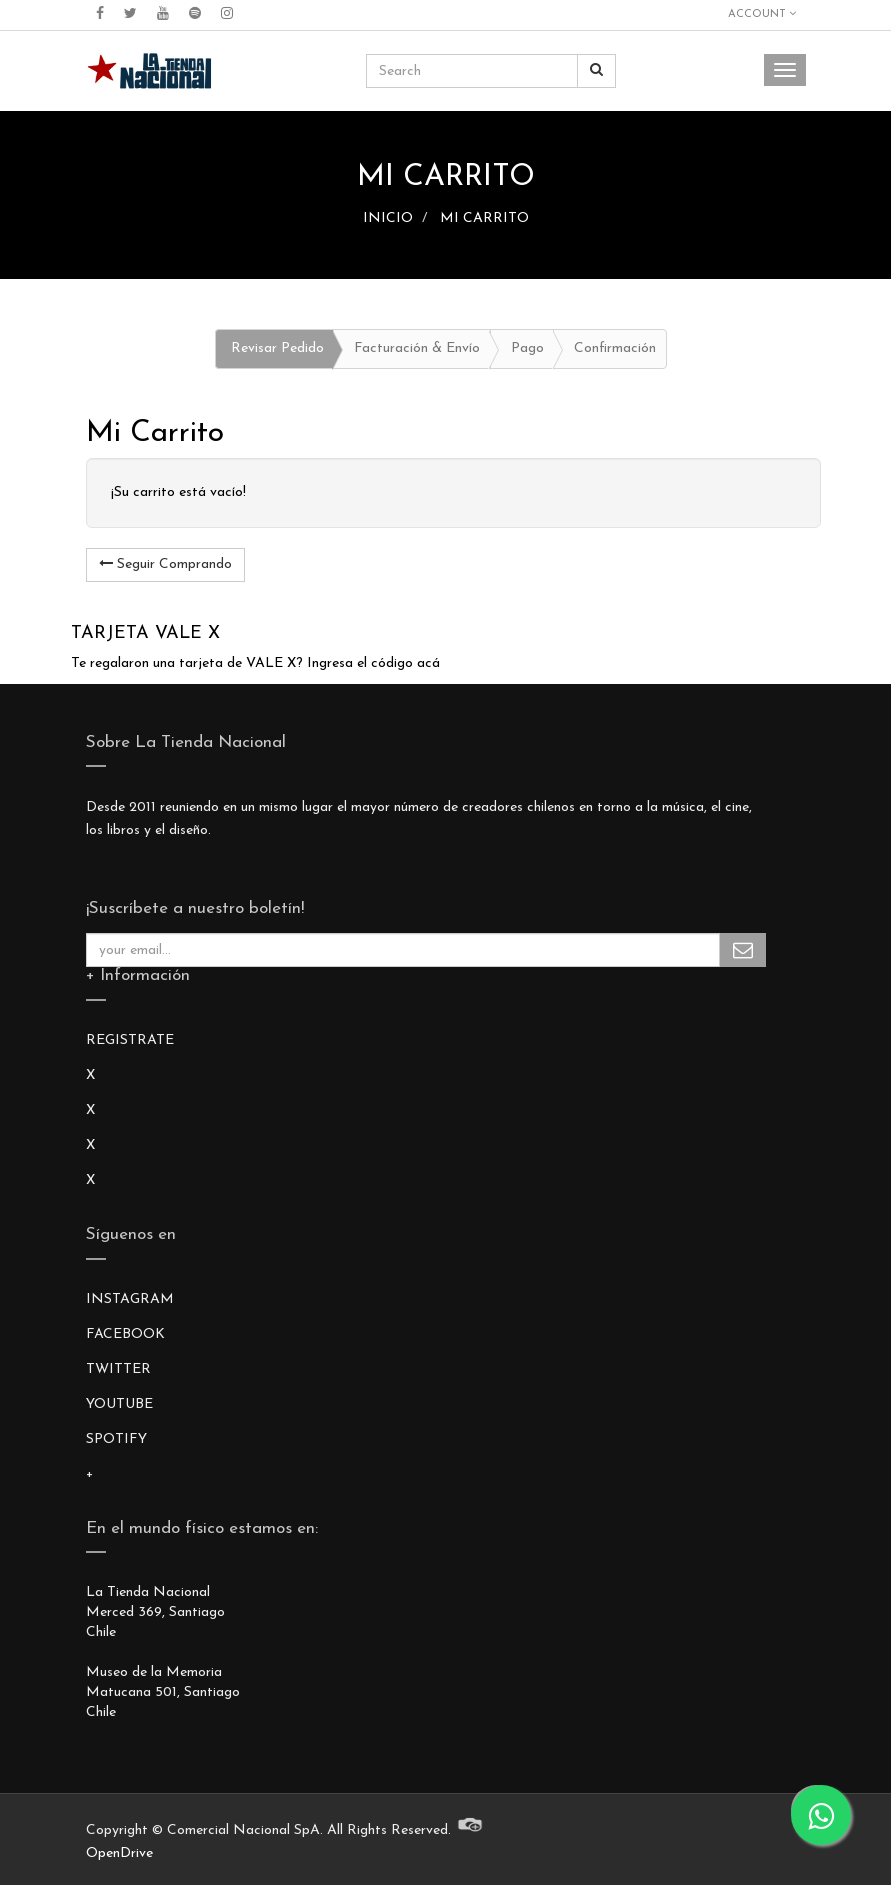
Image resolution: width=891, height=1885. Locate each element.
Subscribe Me (743, 950)
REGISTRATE (130, 1040)
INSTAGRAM (130, 1299)
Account (762, 14)
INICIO (388, 218)
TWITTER (118, 1369)
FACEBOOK (125, 1334)
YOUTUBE (119, 1404)
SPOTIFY (116, 1439)
